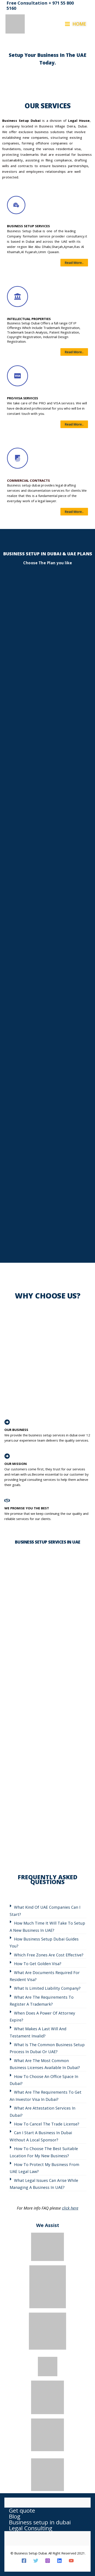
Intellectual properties (29, 319)
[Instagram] (47, 2560)
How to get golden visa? (37, 1963)
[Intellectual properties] (17, 296)
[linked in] (59, 2560)
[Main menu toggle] (75, 24)
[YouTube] (71, 2560)
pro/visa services (22, 398)
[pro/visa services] (17, 375)
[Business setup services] (16, 205)
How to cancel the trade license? (46, 2124)
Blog (14, 2516)
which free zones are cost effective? (48, 1954)
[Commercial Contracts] (17, 458)
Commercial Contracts (28, 480)
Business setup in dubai (40, 2522)
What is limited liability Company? (47, 1988)
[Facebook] (24, 2560)
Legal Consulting (30, 2528)
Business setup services (28, 226)
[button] (47, 1911)
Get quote (22, 2510)
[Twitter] (36, 2560)
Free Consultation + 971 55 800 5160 (40, 5)
